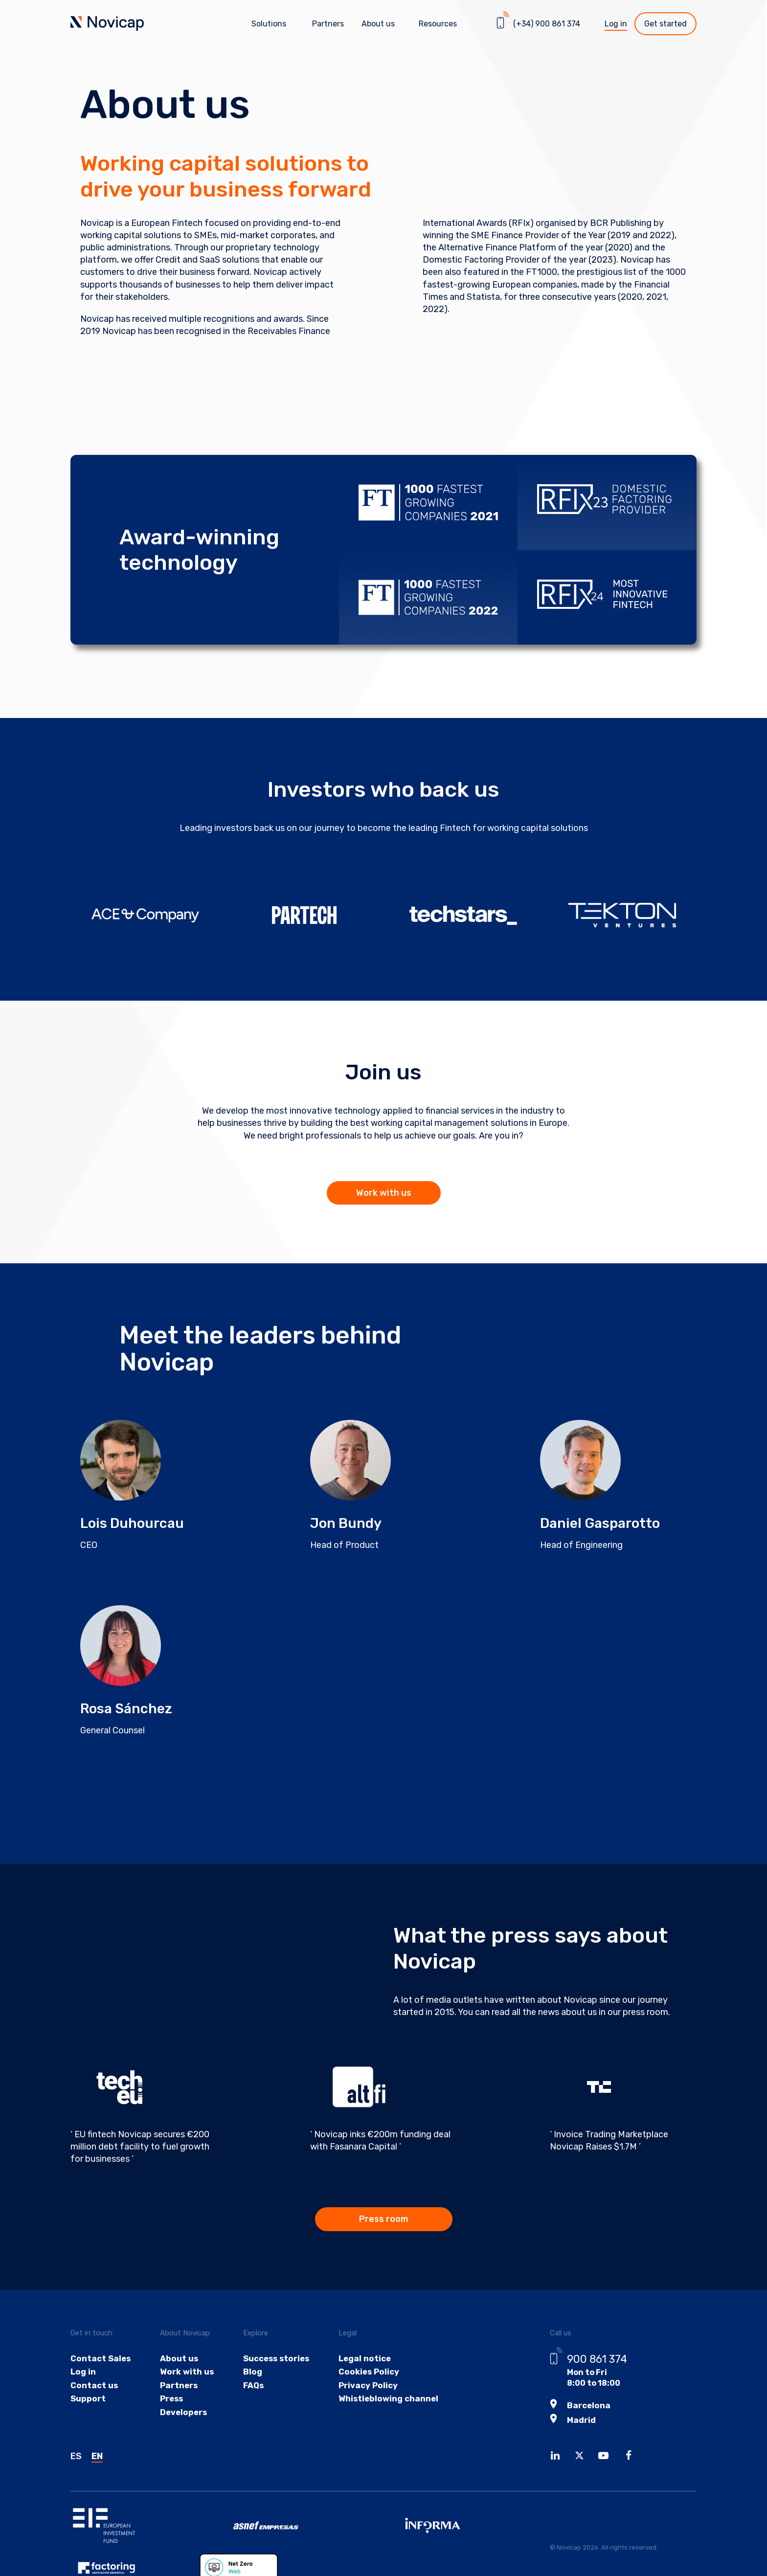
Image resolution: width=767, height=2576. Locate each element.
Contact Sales (99, 2360)
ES (76, 2457)
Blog (248, 2374)
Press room (383, 2221)
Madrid (581, 2421)
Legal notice (358, 2360)
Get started (665, 23)
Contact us (93, 2389)
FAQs (249, 2389)
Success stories (271, 2360)
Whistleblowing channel (381, 2403)
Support (87, 2403)
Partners (328, 23)
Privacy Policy (362, 2389)
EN (97, 2457)
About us (176, 2360)
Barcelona (588, 2407)
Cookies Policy (362, 2374)
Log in (616, 23)
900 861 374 (597, 2361)
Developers (181, 2417)
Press (169, 2403)
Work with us (383, 1192)
